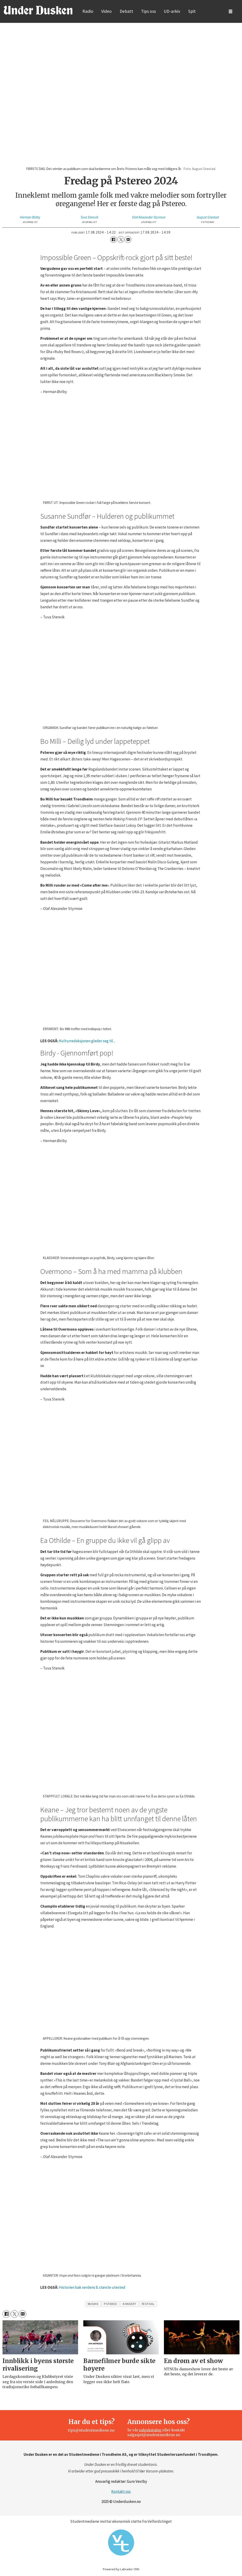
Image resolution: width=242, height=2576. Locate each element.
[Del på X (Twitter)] (120, 239)
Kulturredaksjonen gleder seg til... (87, 1040)
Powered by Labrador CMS (121, 2569)
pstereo (110, 2304)
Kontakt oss (121, 2491)
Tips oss (148, 11)
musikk (93, 2304)
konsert (129, 2304)
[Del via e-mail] (128, 239)
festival (148, 2304)
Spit (192, 11)
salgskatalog (150, 2430)
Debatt (126, 11)
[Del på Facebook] (113, 239)
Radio (87, 11)
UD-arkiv (172, 11)
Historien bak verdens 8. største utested (92, 2287)
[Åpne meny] (230, 11)
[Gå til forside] (38, 10)
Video (106, 11)
